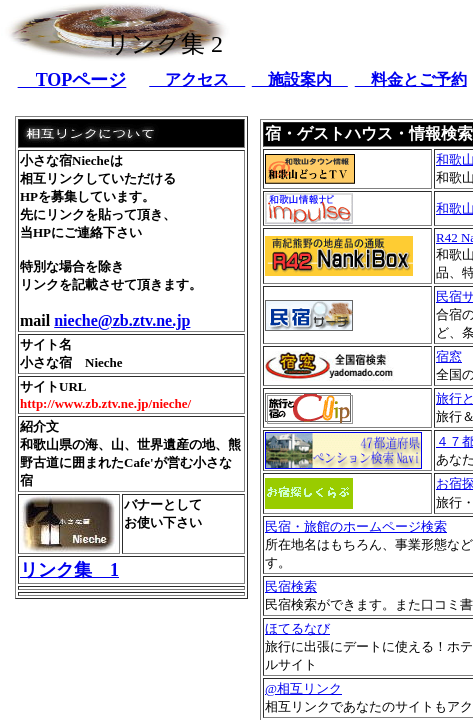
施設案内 (300, 79)
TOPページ (72, 80)
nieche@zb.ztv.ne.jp (122, 320)
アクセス (197, 79)
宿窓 (449, 356)
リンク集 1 (69, 570)
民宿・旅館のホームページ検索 (356, 526)
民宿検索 (291, 586)
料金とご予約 (411, 79)
